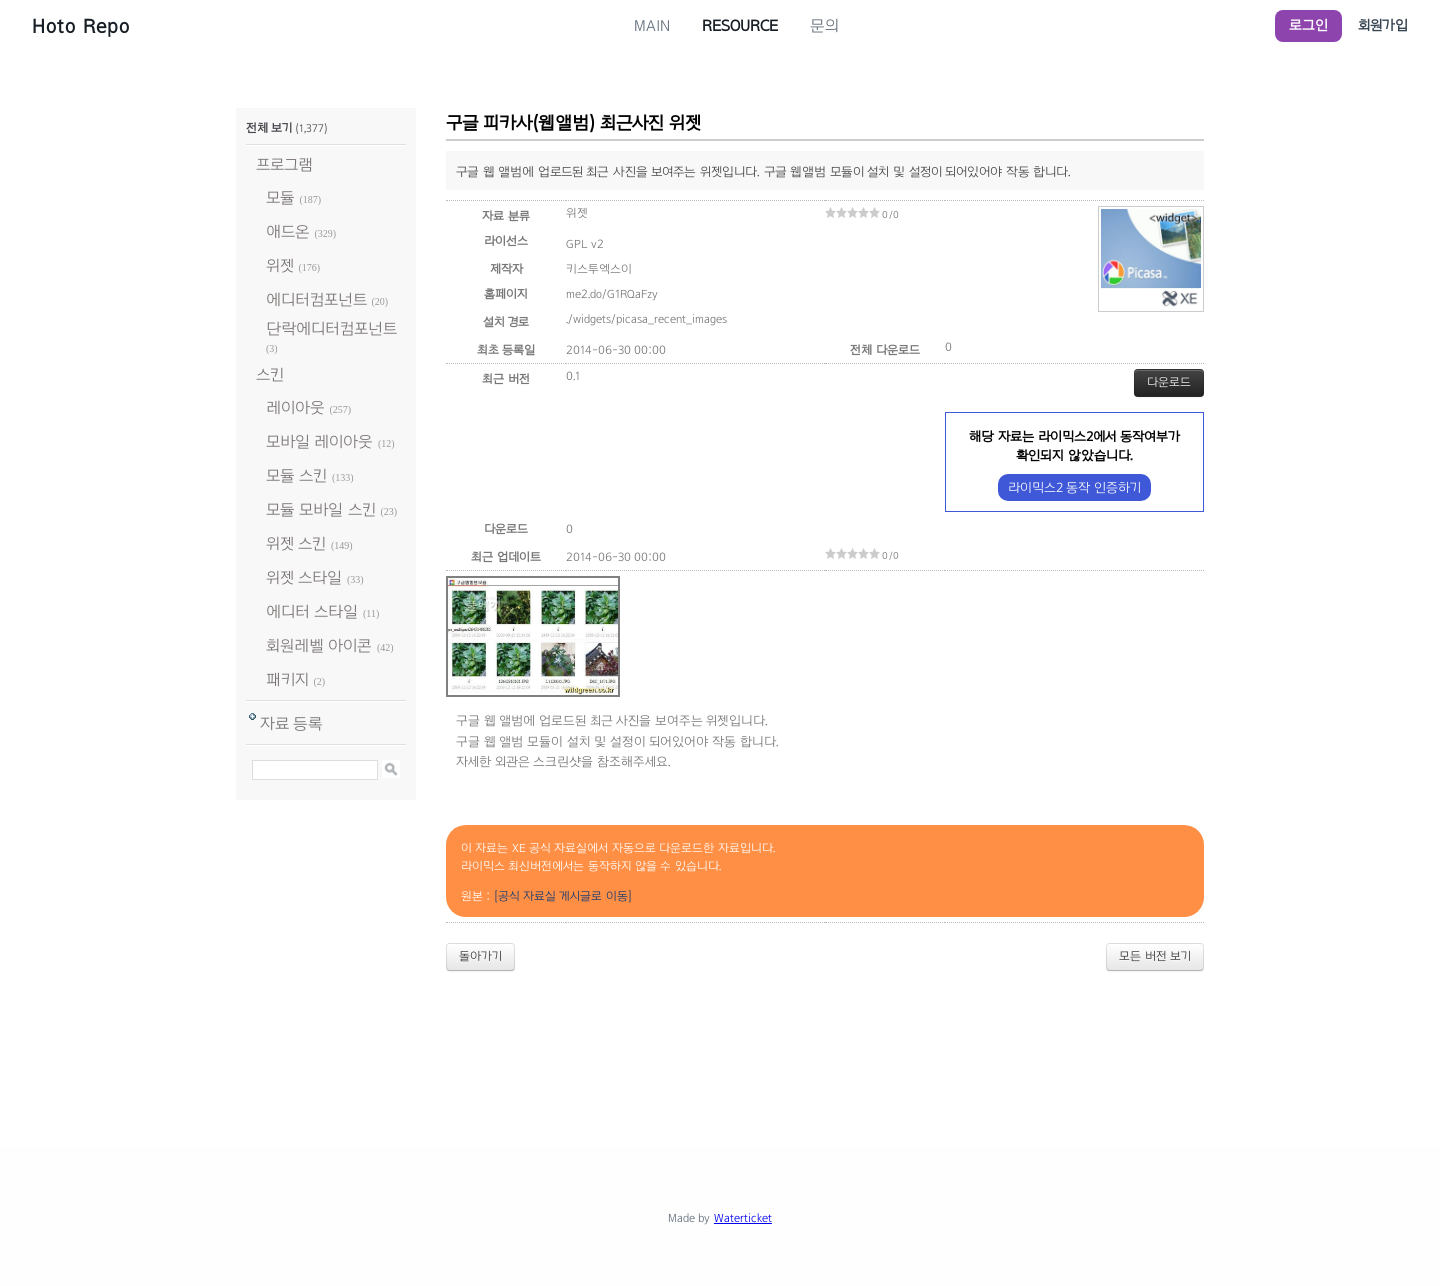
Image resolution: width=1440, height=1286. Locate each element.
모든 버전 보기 (1155, 956)
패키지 (287, 679)
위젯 (280, 265)
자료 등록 (291, 723)
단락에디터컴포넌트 (331, 328)
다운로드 (1169, 382)
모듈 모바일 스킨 (321, 509)
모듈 (280, 197)
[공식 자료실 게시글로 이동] (563, 896)
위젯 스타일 (304, 577)
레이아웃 (295, 407)
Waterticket (743, 1218)
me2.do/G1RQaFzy (612, 294)
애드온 (288, 231)
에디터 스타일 (312, 611)
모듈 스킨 (296, 475)
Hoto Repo (81, 26)
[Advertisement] (720, 1042)
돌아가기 (480, 956)
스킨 (270, 374)
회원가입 (1383, 25)
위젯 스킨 (296, 543)
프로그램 (284, 164)
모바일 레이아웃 (319, 441)
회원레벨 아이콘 (319, 645)
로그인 (1308, 25)
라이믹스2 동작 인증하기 (1074, 487)
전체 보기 (269, 128)
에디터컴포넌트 (316, 299)
